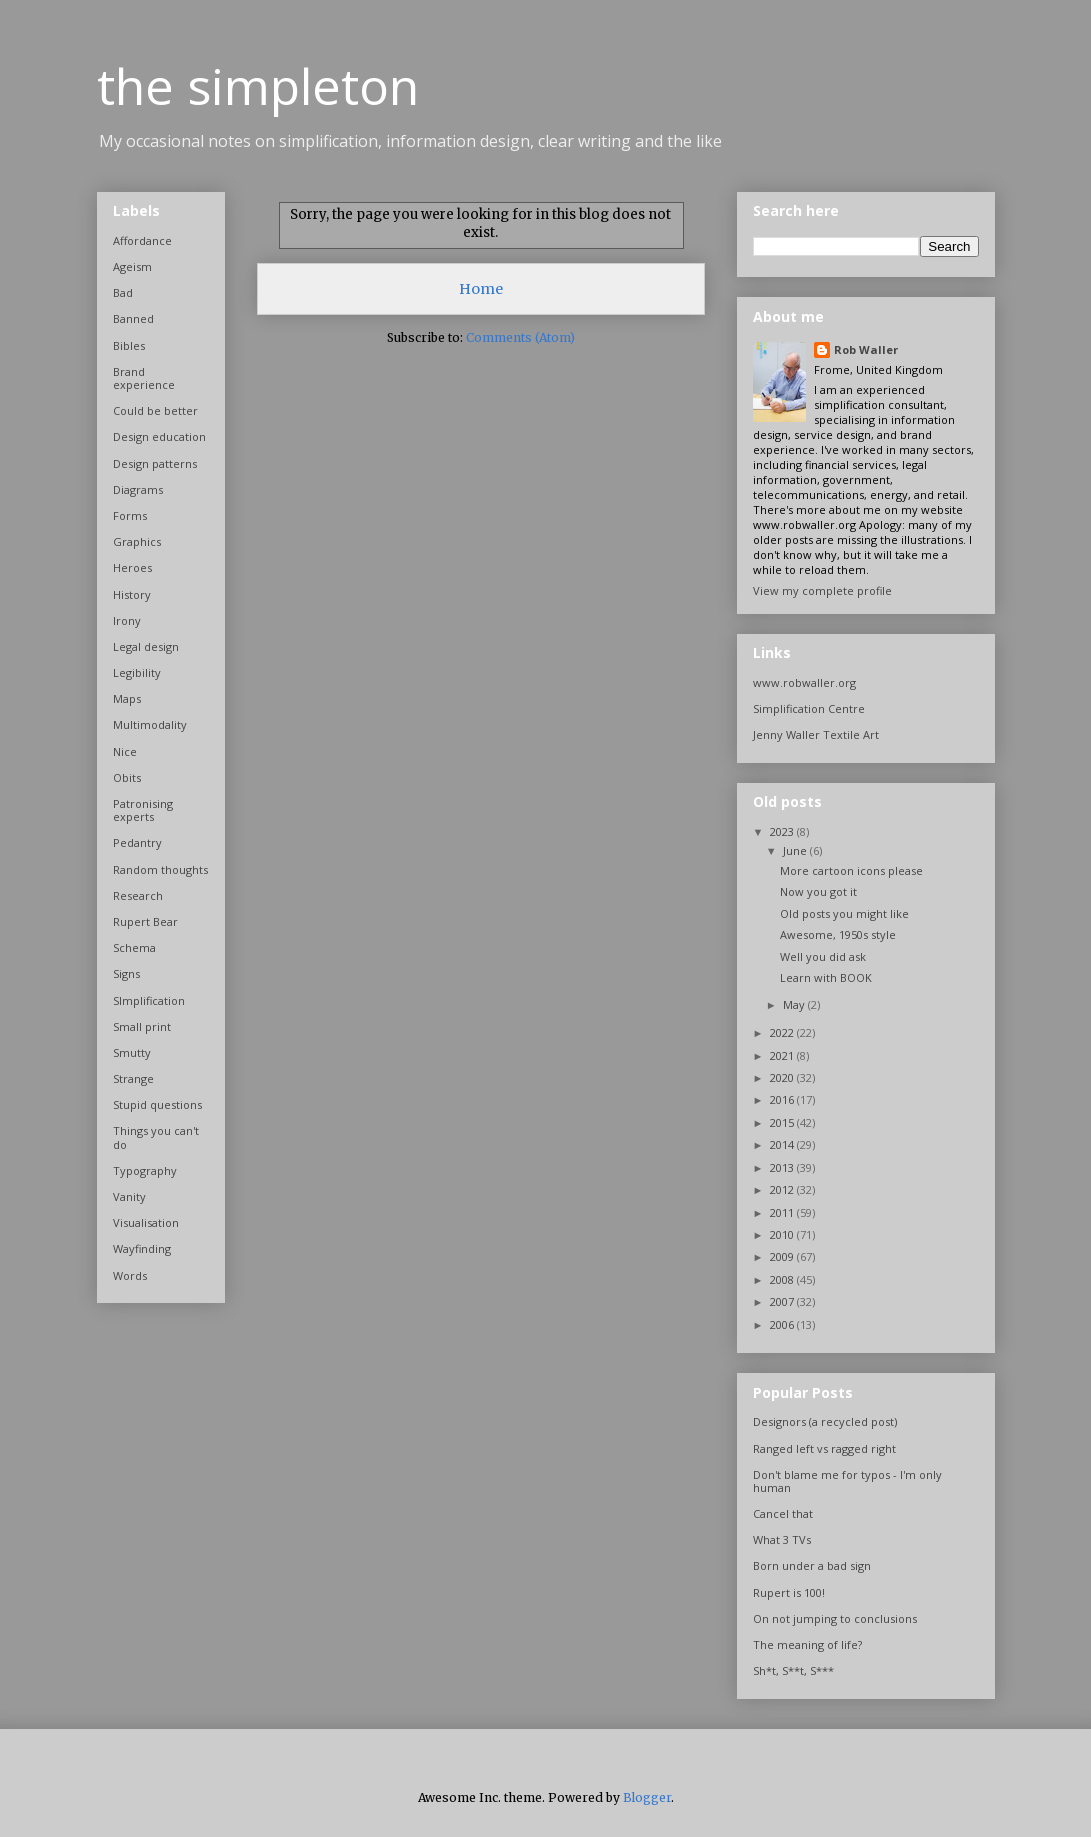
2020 (783, 1077)
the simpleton (258, 86)
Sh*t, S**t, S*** (793, 1670)
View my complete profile (822, 590)
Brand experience (144, 378)
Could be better (155, 410)
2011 (783, 1212)
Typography (145, 1170)
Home (481, 289)
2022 (783, 1032)
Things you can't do (156, 1137)
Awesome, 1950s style (838, 934)
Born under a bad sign (812, 1565)
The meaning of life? (807, 1644)
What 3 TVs (782, 1539)
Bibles (129, 345)
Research (138, 895)
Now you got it (818, 891)
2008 (783, 1279)
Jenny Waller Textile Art (816, 734)
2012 (783, 1189)
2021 (783, 1055)
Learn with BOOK (826, 977)
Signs (126, 973)
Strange (133, 1078)
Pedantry (137, 842)
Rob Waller (866, 349)
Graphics (137, 541)
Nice (125, 751)
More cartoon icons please (851, 870)
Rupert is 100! (789, 1592)
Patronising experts (143, 810)
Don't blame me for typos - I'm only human (847, 1481)
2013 (783, 1167)
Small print (142, 1026)
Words (130, 1275)
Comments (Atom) (520, 337)
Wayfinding (142, 1248)
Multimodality (150, 724)
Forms (130, 515)
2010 (783, 1234)
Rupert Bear (145, 921)
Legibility (137, 672)
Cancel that (783, 1513)
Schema (134, 947)
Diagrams (138, 489)
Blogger (647, 1797)
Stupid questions (157, 1104)
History (132, 594)
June (796, 850)
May (795, 1004)
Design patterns (155, 463)
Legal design (146, 646)
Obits (127, 777)
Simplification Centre (809, 708)
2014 (783, 1144)
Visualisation (146, 1222)
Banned (133, 318)
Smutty (132, 1052)
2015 (783, 1122)
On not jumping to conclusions (835, 1618)
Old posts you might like (844, 913)
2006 (783, 1324)
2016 (783, 1099)
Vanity (129, 1196)
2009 (783, 1256)
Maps (127, 698)
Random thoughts (160, 869)
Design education (159, 436)
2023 (783, 831)
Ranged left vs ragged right (824, 1448)
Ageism (132, 266)
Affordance (142, 240)
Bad (123, 292)
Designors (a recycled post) (825, 1421)
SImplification (149, 1000)
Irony (127, 620)
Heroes (132, 567)
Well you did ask (823, 956)
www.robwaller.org (804, 682)
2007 (783, 1301)
